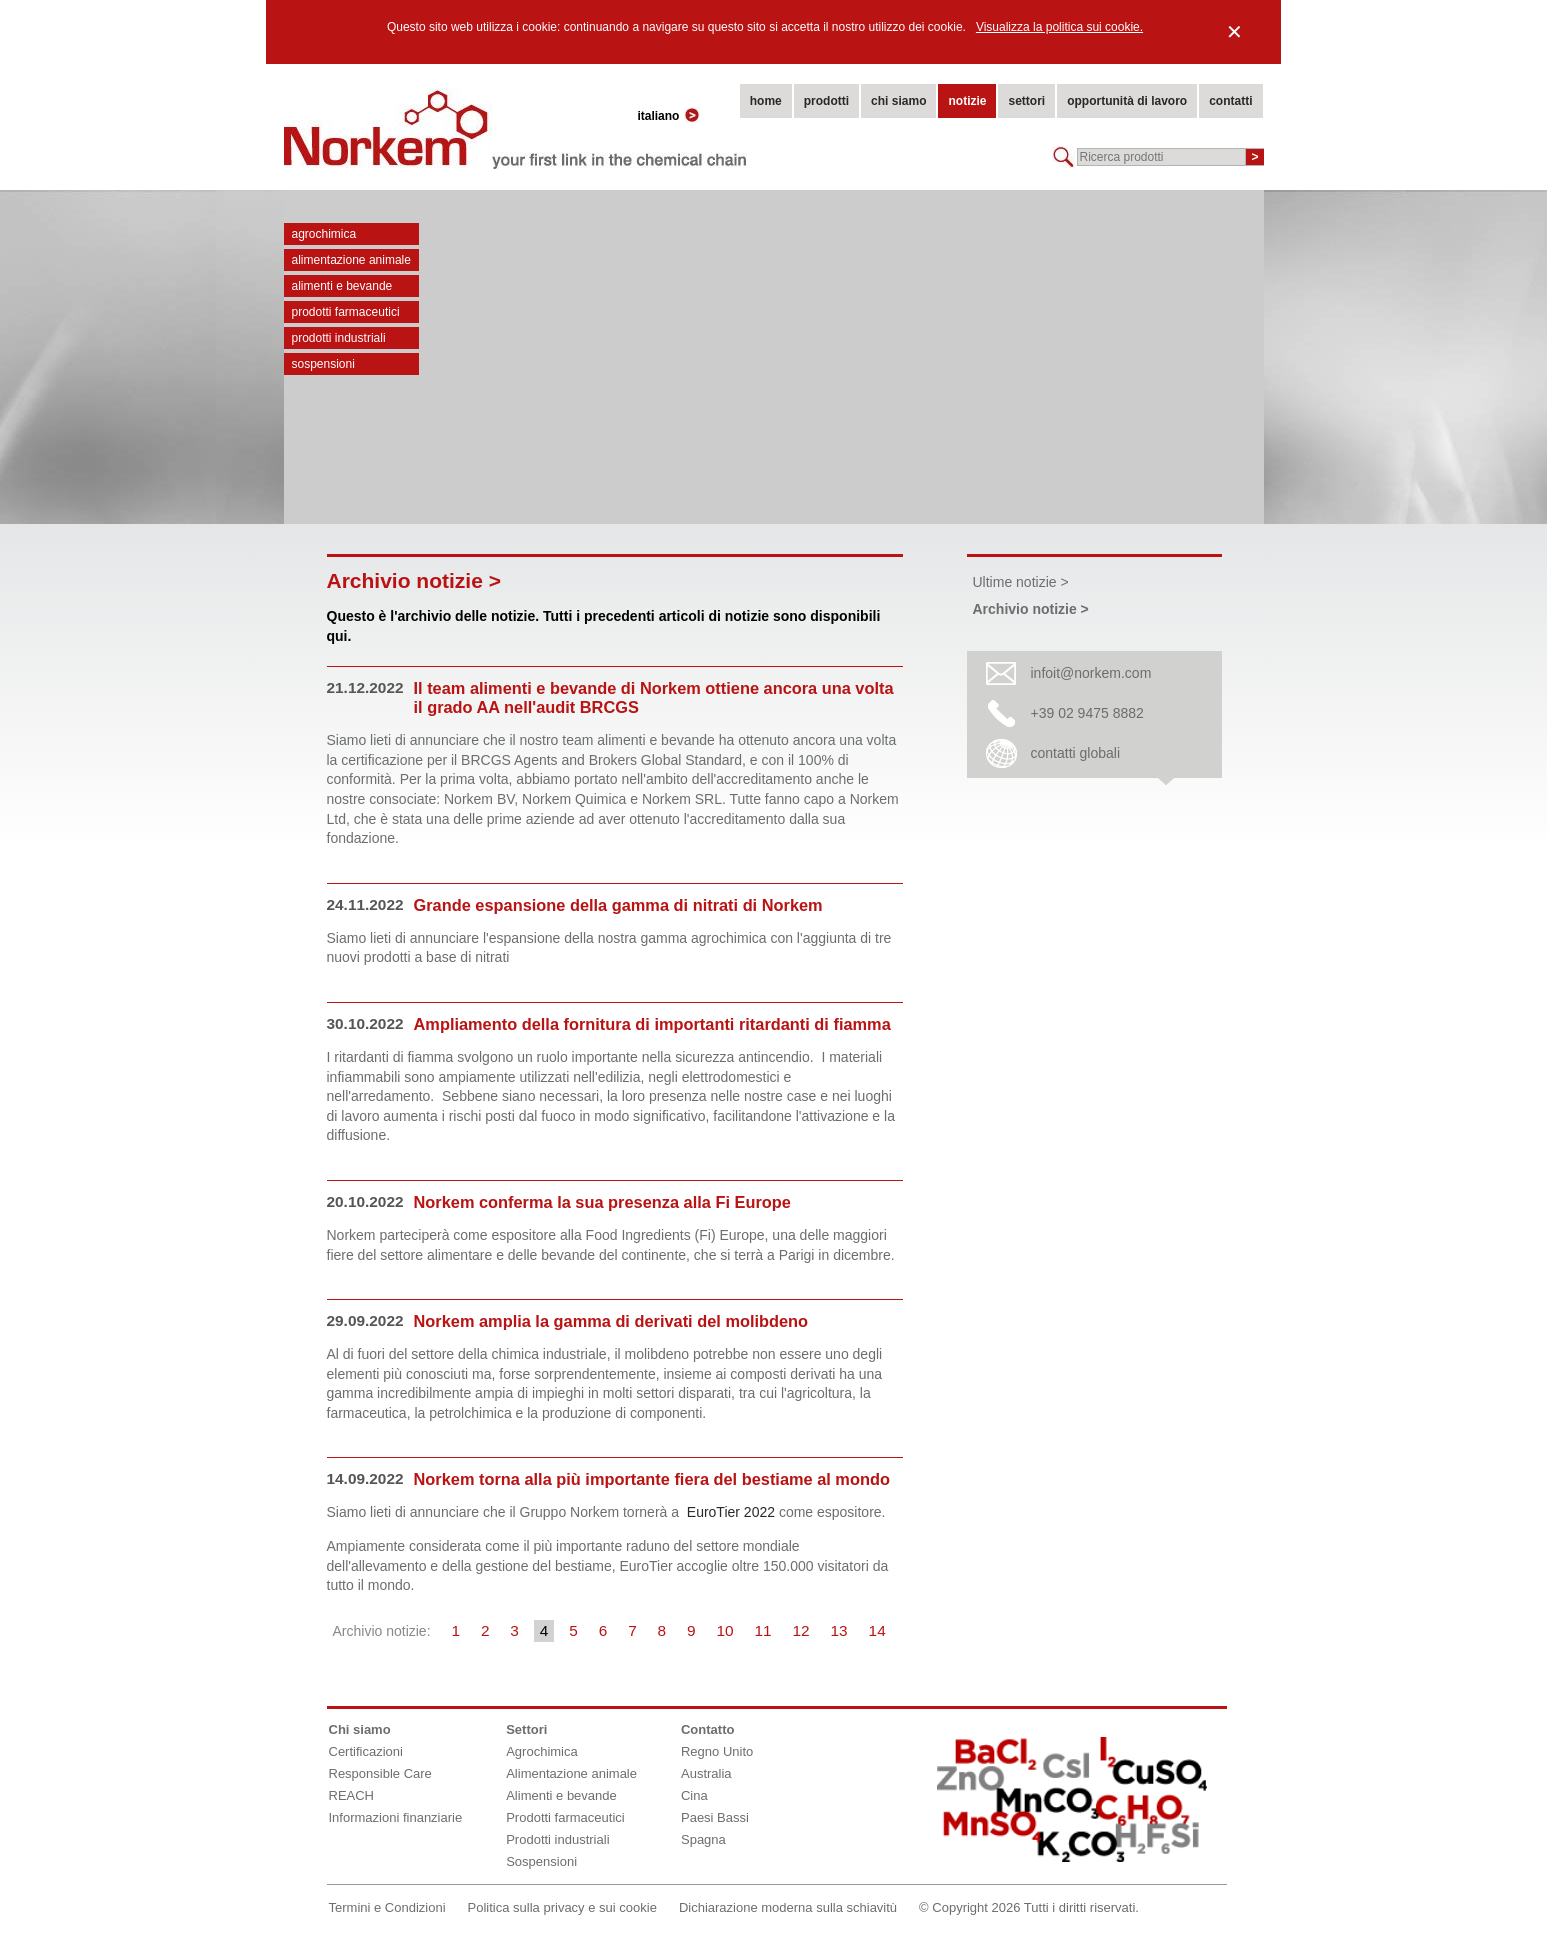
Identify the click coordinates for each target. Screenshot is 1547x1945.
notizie (967, 101)
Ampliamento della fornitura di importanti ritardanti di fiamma (652, 1024)
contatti (1230, 101)
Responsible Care (380, 1773)
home (766, 101)
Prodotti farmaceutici (346, 312)
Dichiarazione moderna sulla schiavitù (788, 1907)
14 (877, 1630)
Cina (694, 1795)
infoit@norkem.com (1091, 673)
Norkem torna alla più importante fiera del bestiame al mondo (652, 1479)
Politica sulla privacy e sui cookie (562, 1907)
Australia (706, 1773)
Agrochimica (324, 234)
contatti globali (1076, 753)
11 (763, 1630)
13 (839, 1630)
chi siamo (898, 101)
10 (725, 1630)
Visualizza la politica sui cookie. (1059, 27)
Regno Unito (717, 1751)
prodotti (826, 101)
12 (801, 1630)
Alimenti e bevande (342, 286)
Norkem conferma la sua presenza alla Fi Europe (602, 1202)
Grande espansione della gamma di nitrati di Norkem (618, 905)
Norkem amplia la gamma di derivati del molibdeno (611, 1321)
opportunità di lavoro (1127, 101)
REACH (352, 1795)
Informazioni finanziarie (396, 1817)
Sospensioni (323, 364)
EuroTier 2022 (731, 1512)
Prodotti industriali (339, 338)
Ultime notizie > (1021, 582)
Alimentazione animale (351, 260)
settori (1026, 101)
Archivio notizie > (1031, 609)
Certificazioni (366, 1751)
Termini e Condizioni (387, 1907)
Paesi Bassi (715, 1817)
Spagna (703, 1839)
